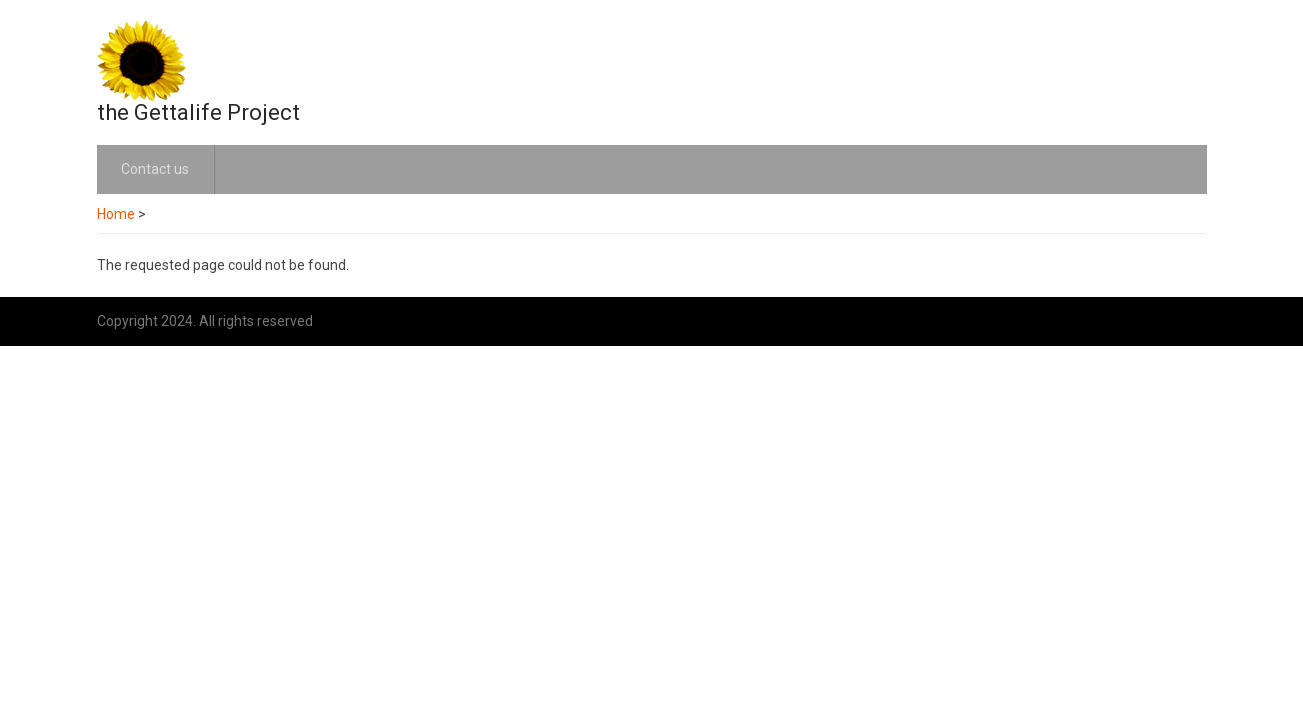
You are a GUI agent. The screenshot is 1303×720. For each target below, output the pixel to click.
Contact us (155, 169)
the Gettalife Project (198, 112)
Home (116, 214)
